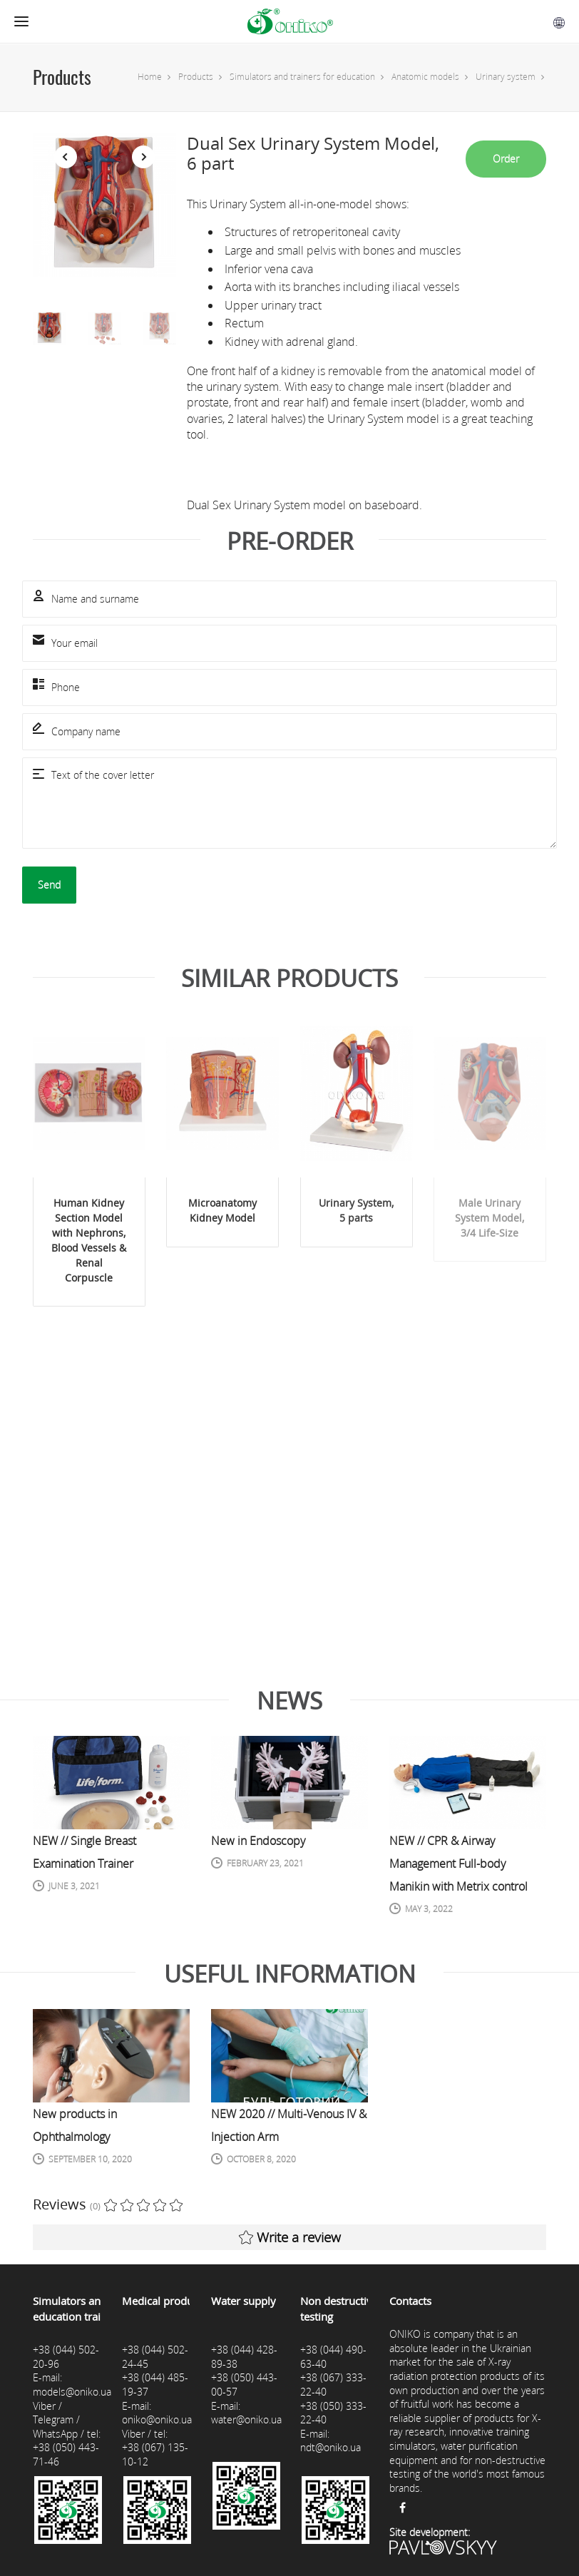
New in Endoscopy (258, 1841)
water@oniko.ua (246, 2419)
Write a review (290, 2237)
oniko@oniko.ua (157, 2419)
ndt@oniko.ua (330, 2447)
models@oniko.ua (72, 2391)
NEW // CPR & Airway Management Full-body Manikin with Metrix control (458, 1863)
